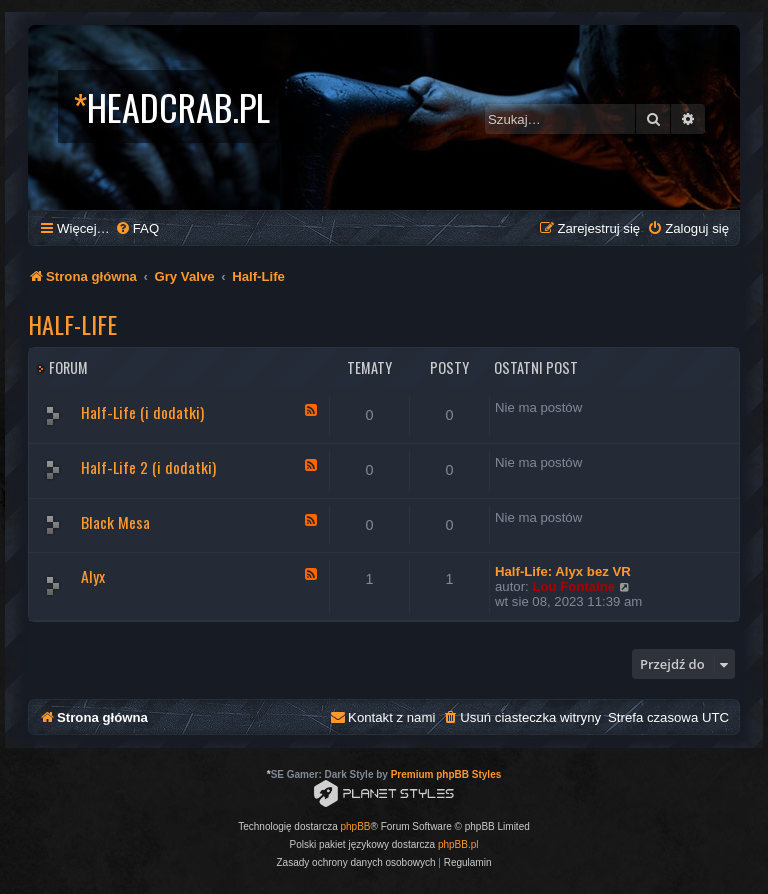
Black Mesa (115, 522)
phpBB (356, 826)
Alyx (93, 576)
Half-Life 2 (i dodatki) (148, 467)
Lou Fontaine (573, 586)
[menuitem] (137, 228)
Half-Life (72, 324)
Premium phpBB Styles (446, 774)
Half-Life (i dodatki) (142, 412)
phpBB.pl (458, 844)
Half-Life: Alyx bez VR (563, 571)
